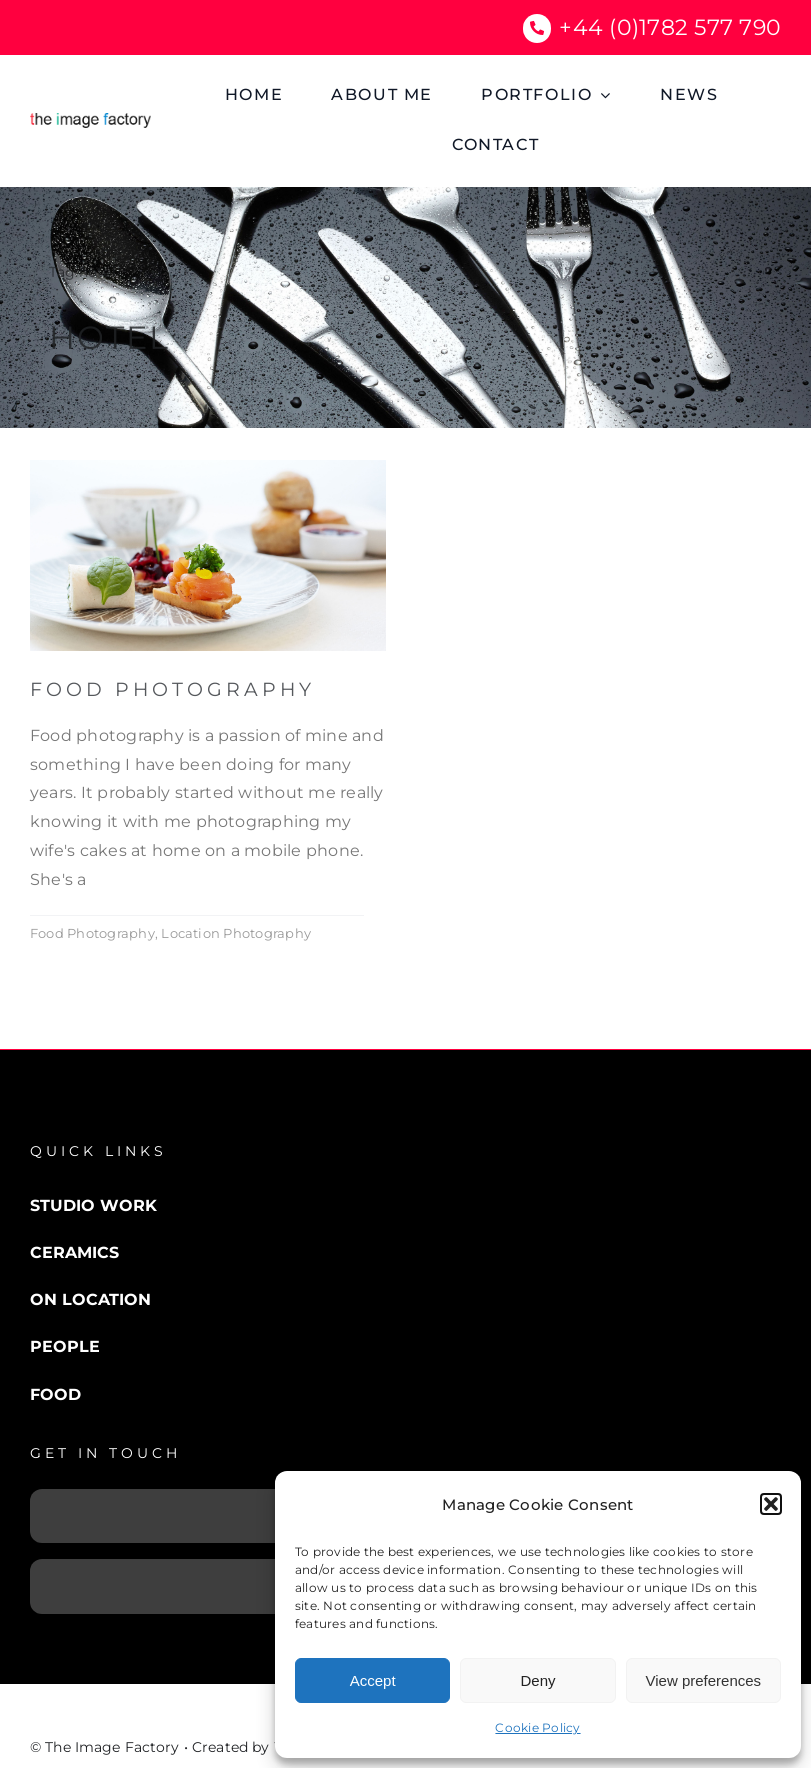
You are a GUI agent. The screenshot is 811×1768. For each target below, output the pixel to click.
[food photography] (208, 467)
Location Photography (236, 933)
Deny (537, 1680)
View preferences (704, 1680)
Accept (373, 1680)
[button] (771, 1504)
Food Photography (172, 689)
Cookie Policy (537, 1727)
